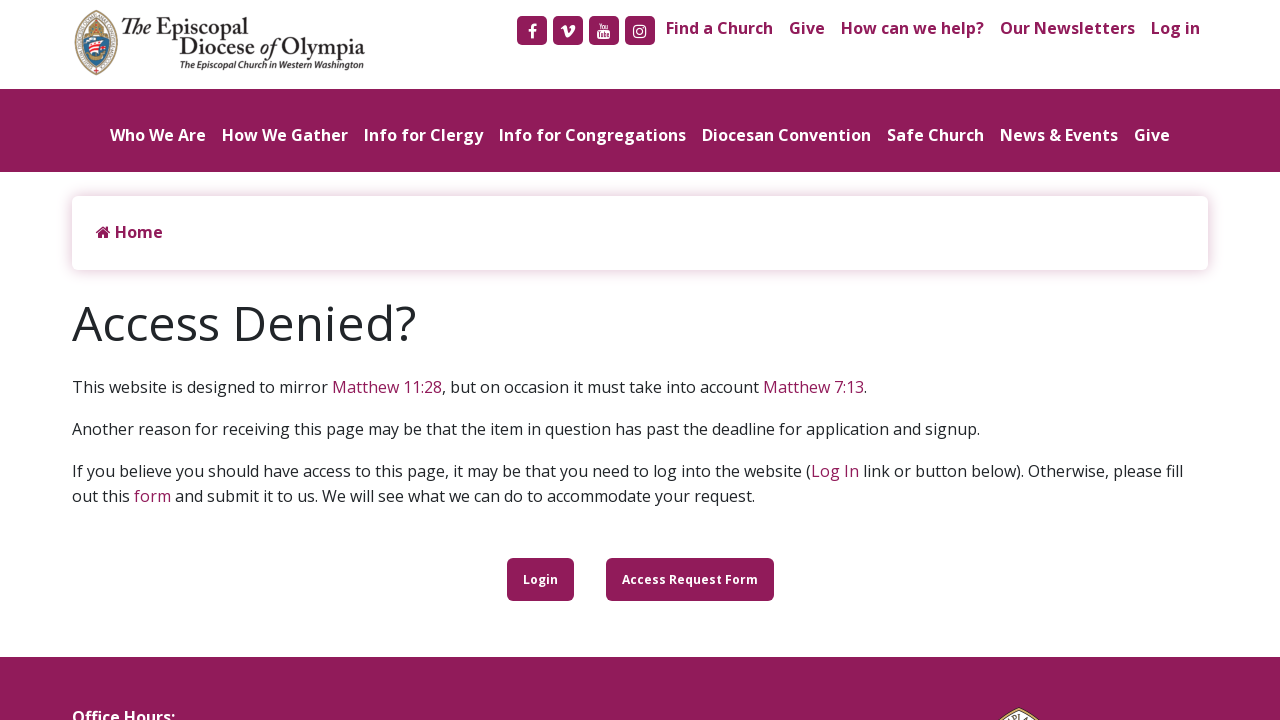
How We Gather (285, 135)
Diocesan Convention (786, 135)
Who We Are (158, 135)
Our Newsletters (1067, 28)
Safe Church (935, 135)
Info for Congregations (592, 135)
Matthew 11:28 (387, 387)
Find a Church (719, 28)
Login (540, 579)
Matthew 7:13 (813, 387)
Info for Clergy (423, 135)
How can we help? (912, 28)
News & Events (1059, 135)
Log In (835, 471)
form (152, 496)
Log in (1175, 28)
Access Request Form (690, 579)
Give (807, 28)
